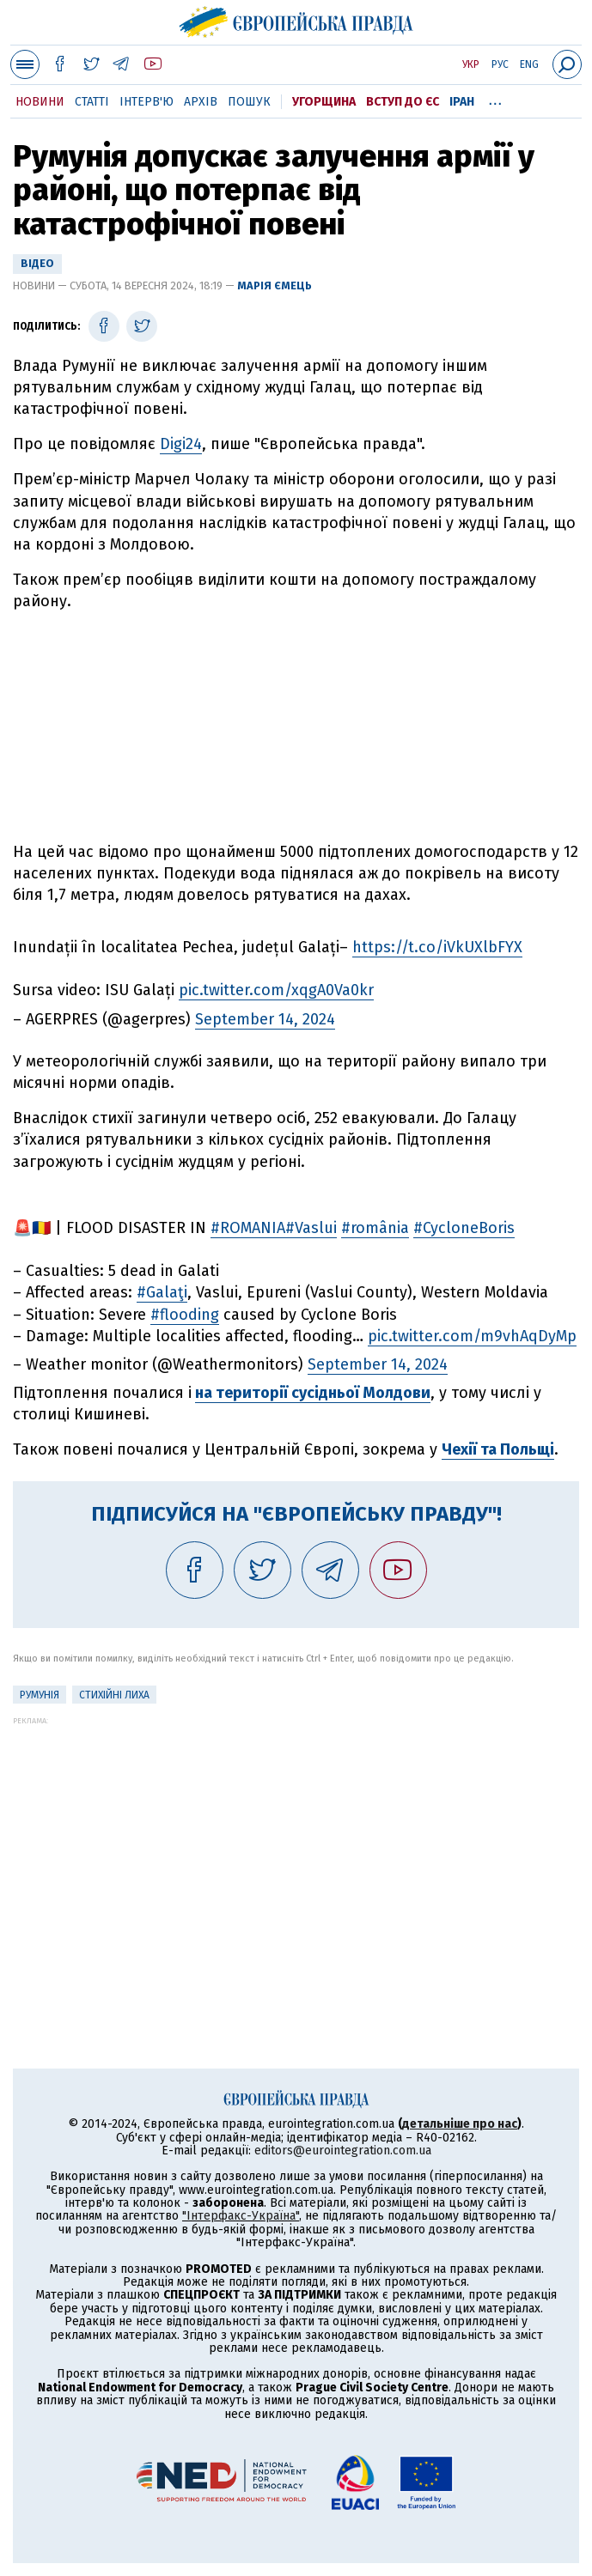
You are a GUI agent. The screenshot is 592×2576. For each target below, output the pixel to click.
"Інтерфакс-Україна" (240, 2215)
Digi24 (181, 443)
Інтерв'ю (146, 101)
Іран (461, 101)
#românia (375, 1227)
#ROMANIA (248, 1227)
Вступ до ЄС (402, 101)
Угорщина (324, 101)
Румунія (39, 1695)
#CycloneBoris (464, 1227)
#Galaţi (162, 1292)
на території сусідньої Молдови (312, 1392)
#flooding (184, 1314)
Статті (92, 101)
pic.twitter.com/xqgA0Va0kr (276, 990)
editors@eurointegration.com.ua (342, 2150)
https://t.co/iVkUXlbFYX (437, 947)
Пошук (249, 101)
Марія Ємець (274, 285)
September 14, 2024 (265, 1019)
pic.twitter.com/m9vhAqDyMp (472, 1336)
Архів (200, 101)
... (495, 98)
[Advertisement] (296, 727)
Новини (39, 101)
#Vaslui (311, 1227)
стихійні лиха (114, 1695)
